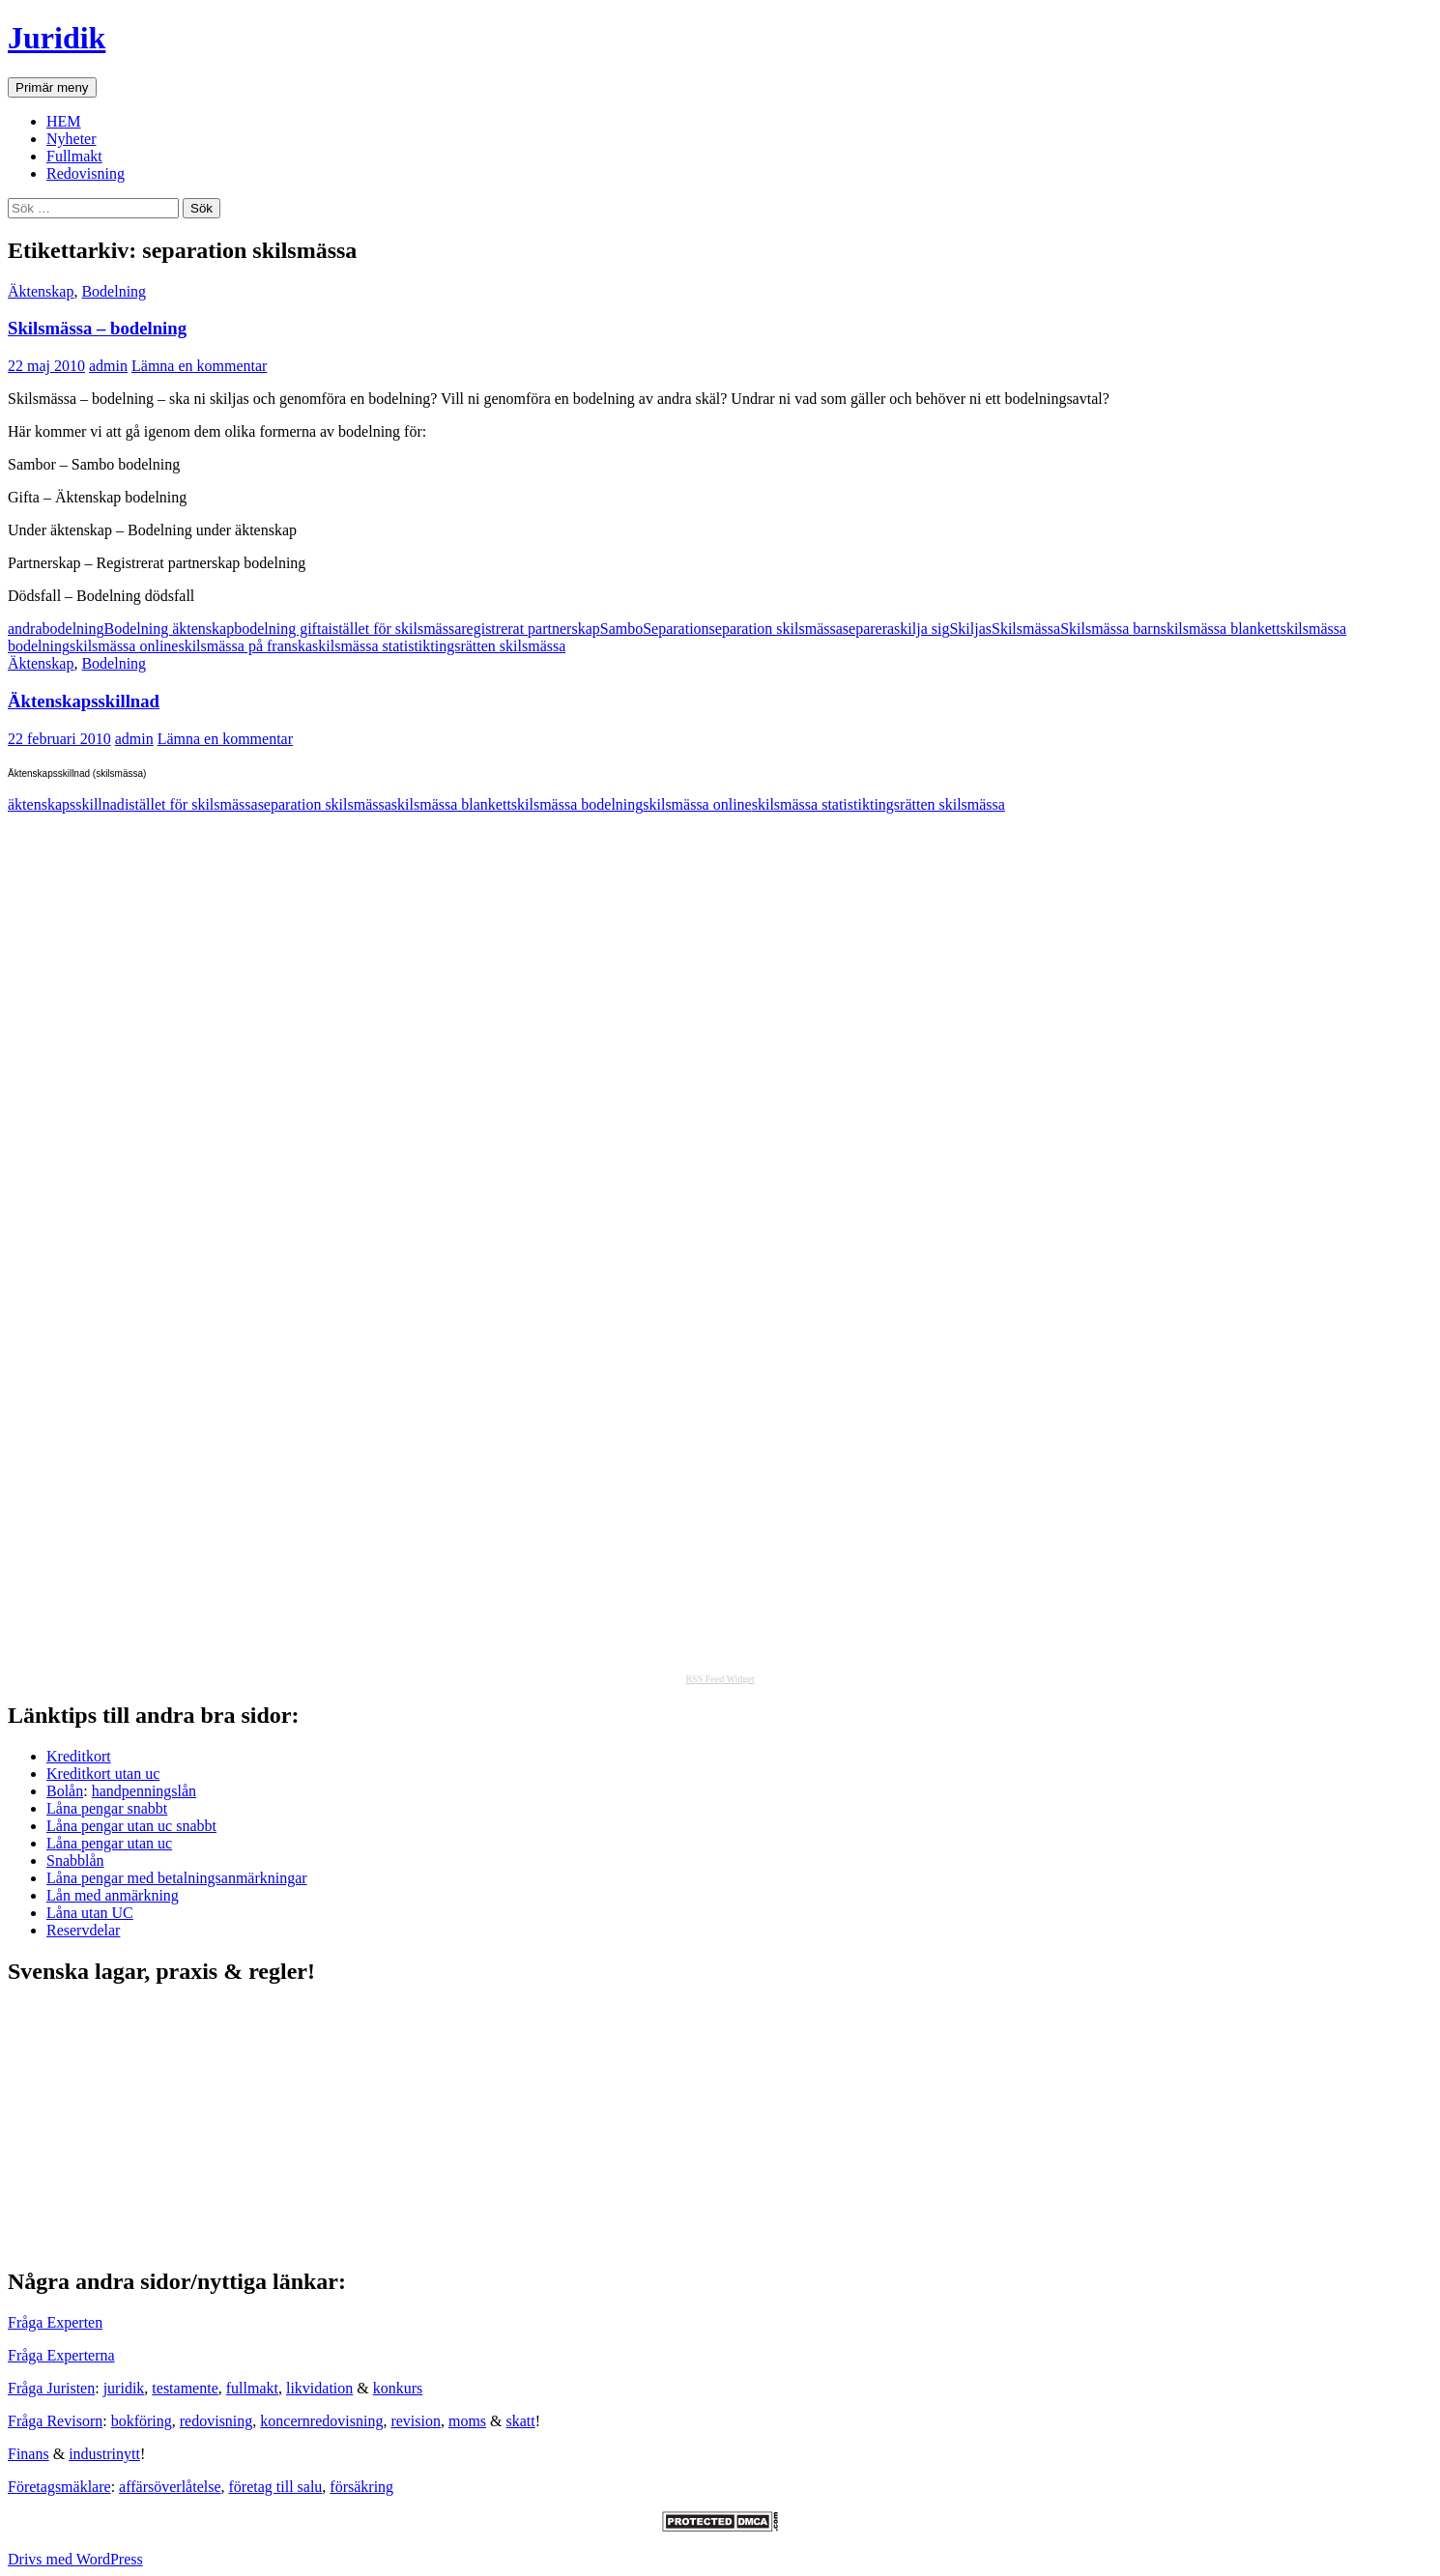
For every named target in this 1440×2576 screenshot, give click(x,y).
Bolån (64, 1791)
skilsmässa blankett (1221, 628)
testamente (184, 2388)
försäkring (361, 2486)
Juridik (56, 37)
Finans (28, 2454)
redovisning (216, 2421)
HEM (63, 121)
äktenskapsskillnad (66, 804)
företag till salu (276, 2486)
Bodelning (113, 291)
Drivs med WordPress (75, 2559)
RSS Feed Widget (719, 1679)
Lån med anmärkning (112, 1895)
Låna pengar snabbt (106, 1808)
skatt (520, 2421)
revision (415, 2421)
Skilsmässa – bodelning (97, 328)
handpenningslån (144, 1791)
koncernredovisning (321, 2421)
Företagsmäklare (59, 2486)
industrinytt (104, 2454)
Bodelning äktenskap (169, 628)
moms (467, 2421)
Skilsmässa (1026, 628)
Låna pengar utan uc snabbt (131, 1826)
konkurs (398, 2388)
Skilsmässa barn (1110, 628)
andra (25, 628)
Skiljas (970, 628)
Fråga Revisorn (55, 2421)
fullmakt (252, 2388)
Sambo (621, 628)
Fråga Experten (55, 2322)
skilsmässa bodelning (577, 804)
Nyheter (71, 138)
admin (108, 366)
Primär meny (52, 87)
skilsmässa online (124, 646)
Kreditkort (78, 1756)
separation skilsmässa (776, 628)
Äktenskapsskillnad (83, 701)
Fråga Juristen (51, 2388)
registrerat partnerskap (530, 628)
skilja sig (921, 628)
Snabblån (75, 1860)
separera (868, 628)
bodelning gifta (281, 628)
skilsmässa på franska (245, 646)
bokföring (141, 2421)
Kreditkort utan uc (102, 1773)
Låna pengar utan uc (109, 1843)
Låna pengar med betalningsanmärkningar (176, 1878)
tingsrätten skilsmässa (497, 646)
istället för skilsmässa (394, 628)
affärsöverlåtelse (169, 2486)
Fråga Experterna (61, 2355)
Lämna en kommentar (199, 366)
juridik (124, 2388)
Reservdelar (83, 1930)
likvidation (319, 2388)
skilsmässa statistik (371, 646)
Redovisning (85, 173)
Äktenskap (40, 291)
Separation (675, 628)
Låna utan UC (89, 1912)
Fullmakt (74, 156)
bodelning (73, 628)
